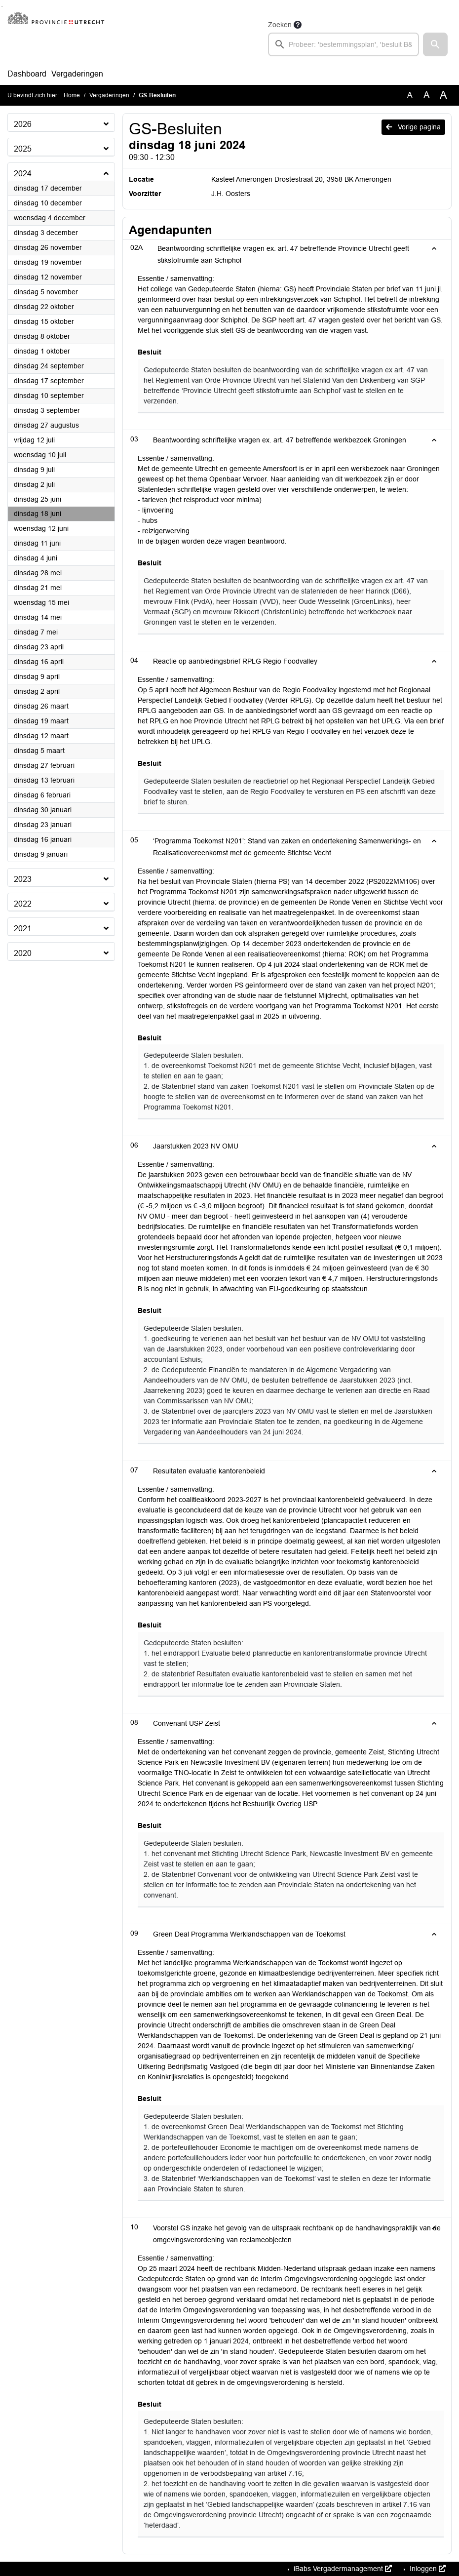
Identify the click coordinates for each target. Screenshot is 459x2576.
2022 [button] (23, 904)
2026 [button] (23, 124)
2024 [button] (23, 173)
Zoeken (280, 25)
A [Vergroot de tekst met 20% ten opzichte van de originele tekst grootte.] (426, 95)
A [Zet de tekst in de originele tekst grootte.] (410, 95)
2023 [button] (23, 879)
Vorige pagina (413, 127)
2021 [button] (23, 928)
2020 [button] (23, 953)
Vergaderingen (77, 74)
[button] (435, 44)
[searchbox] (343, 44)
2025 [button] (23, 149)
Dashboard (26, 74)
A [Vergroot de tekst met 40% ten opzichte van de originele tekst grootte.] (443, 95)
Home (72, 95)
